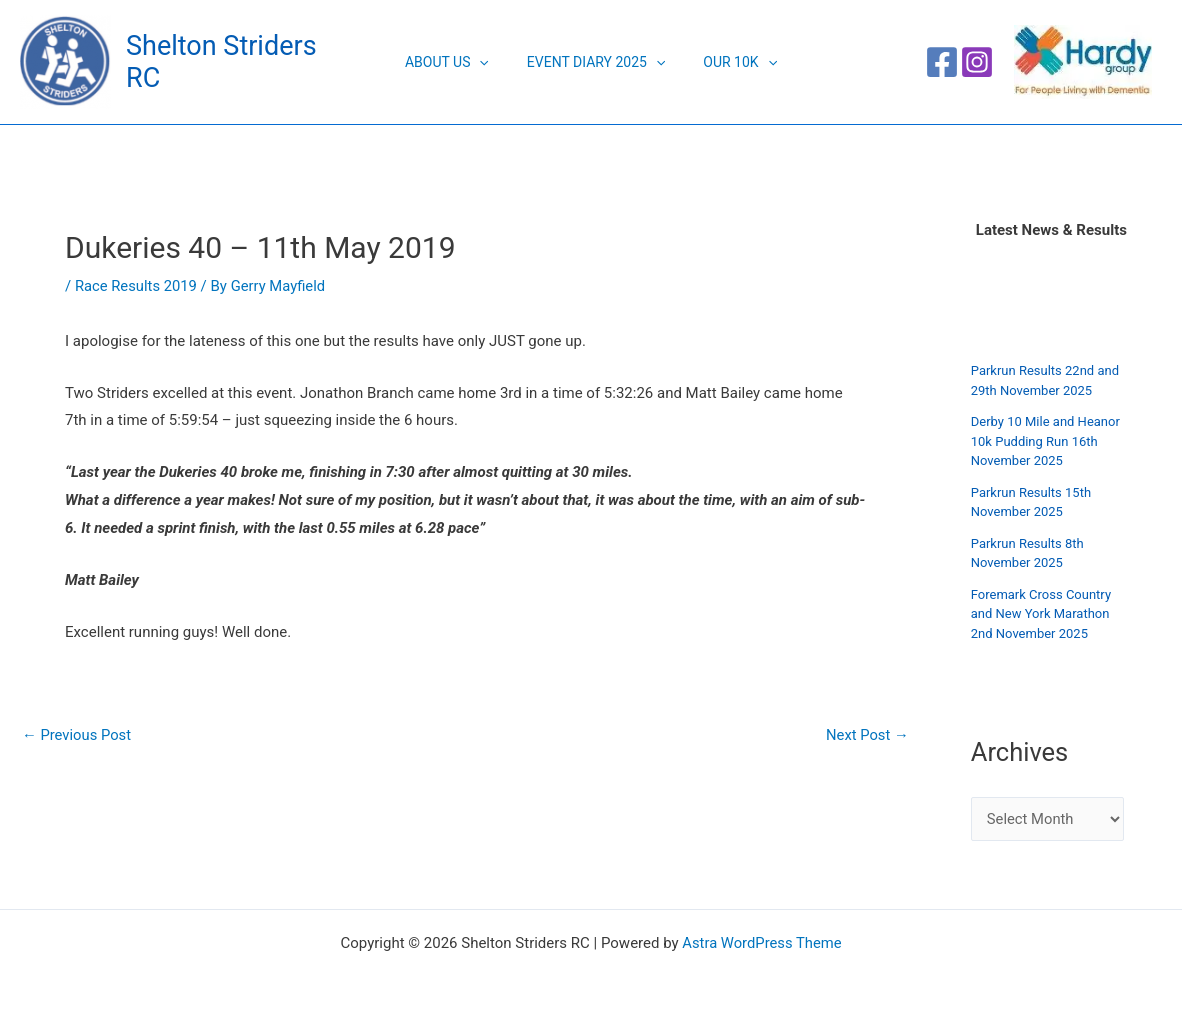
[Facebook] (942, 62)
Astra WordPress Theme (762, 943)
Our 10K (730, 62)
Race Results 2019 (137, 286)
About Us (457, 62)
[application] (489, 62)
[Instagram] (977, 62)
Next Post (867, 735)
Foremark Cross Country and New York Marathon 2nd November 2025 (1041, 614)
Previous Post (77, 735)
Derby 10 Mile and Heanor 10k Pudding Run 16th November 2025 (1045, 441)
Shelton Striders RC (241, 62)
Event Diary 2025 (596, 62)
